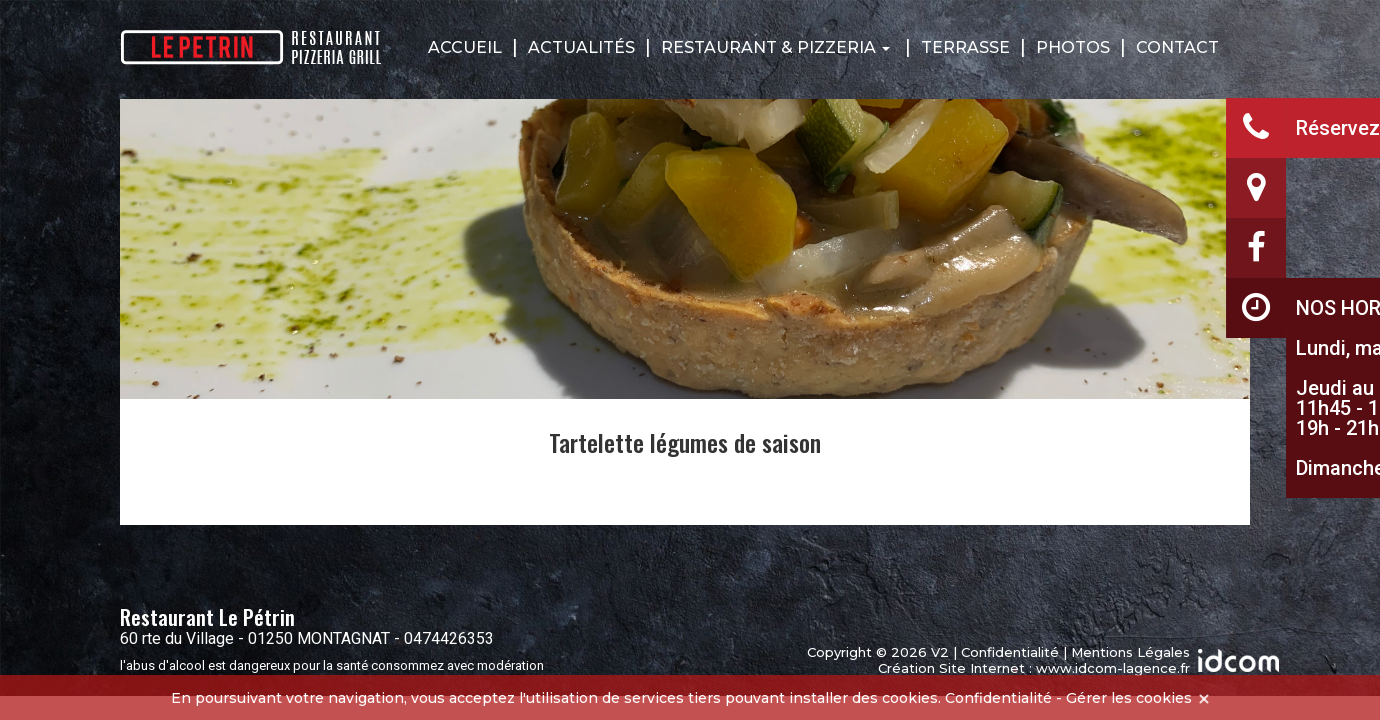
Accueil (465, 47)
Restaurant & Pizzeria (775, 47)
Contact (1177, 47)
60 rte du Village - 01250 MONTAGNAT (255, 638)
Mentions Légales (1130, 652)
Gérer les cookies (1129, 698)
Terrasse (965, 47)
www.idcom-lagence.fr (1113, 668)
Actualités (581, 47)
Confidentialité (1010, 652)
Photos (1073, 47)
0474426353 (449, 638)
